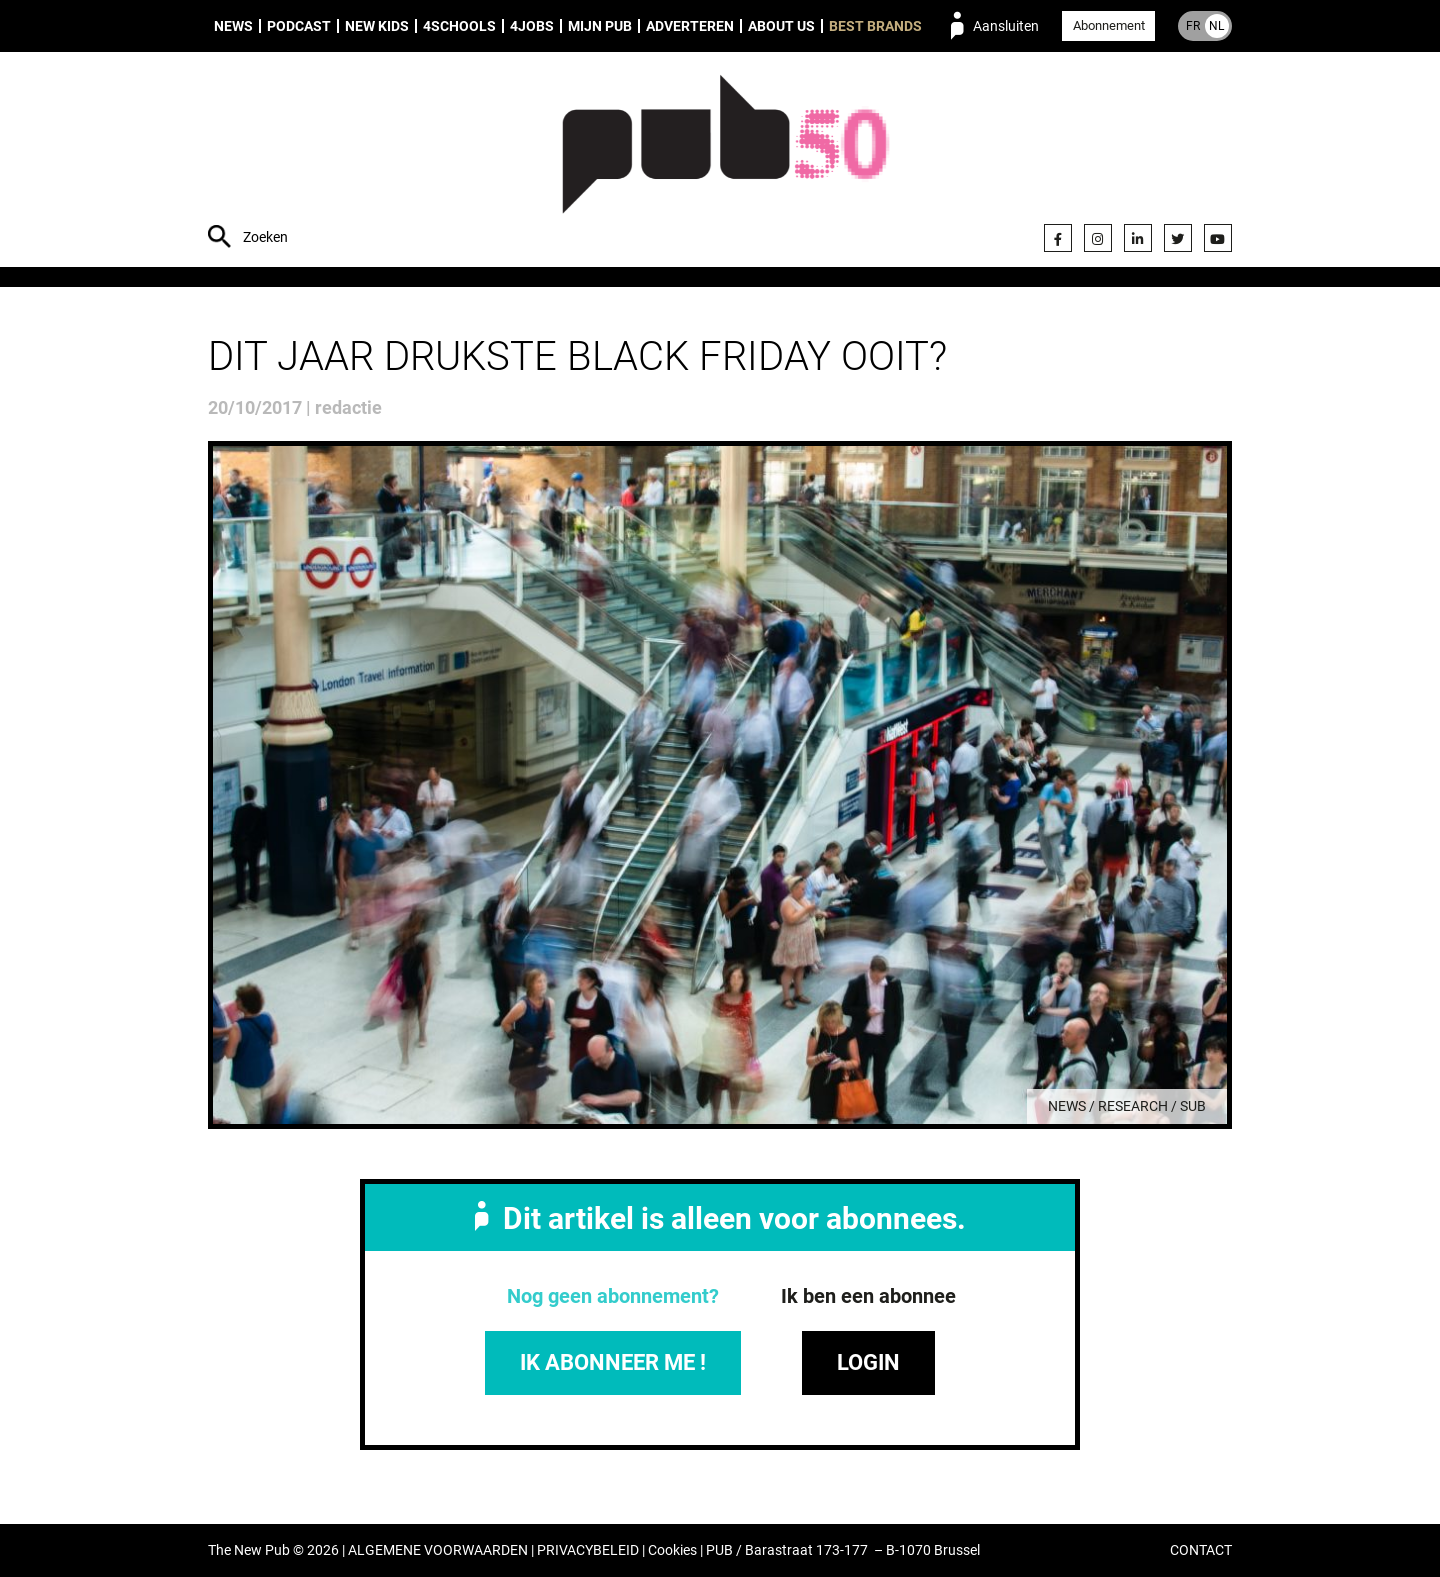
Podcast (299, 26)
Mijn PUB (600, 26)
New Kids (377, 26)
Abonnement (1109, 25)
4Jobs (532, 26)
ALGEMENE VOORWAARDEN (438, 1550)
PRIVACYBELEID (588, 1550)
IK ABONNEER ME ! (613, 1362)
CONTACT (1201, 1550)
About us (781, 26)
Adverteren (690, 26)
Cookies (672, 1550)
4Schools (459, 26)
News (233, 26)
